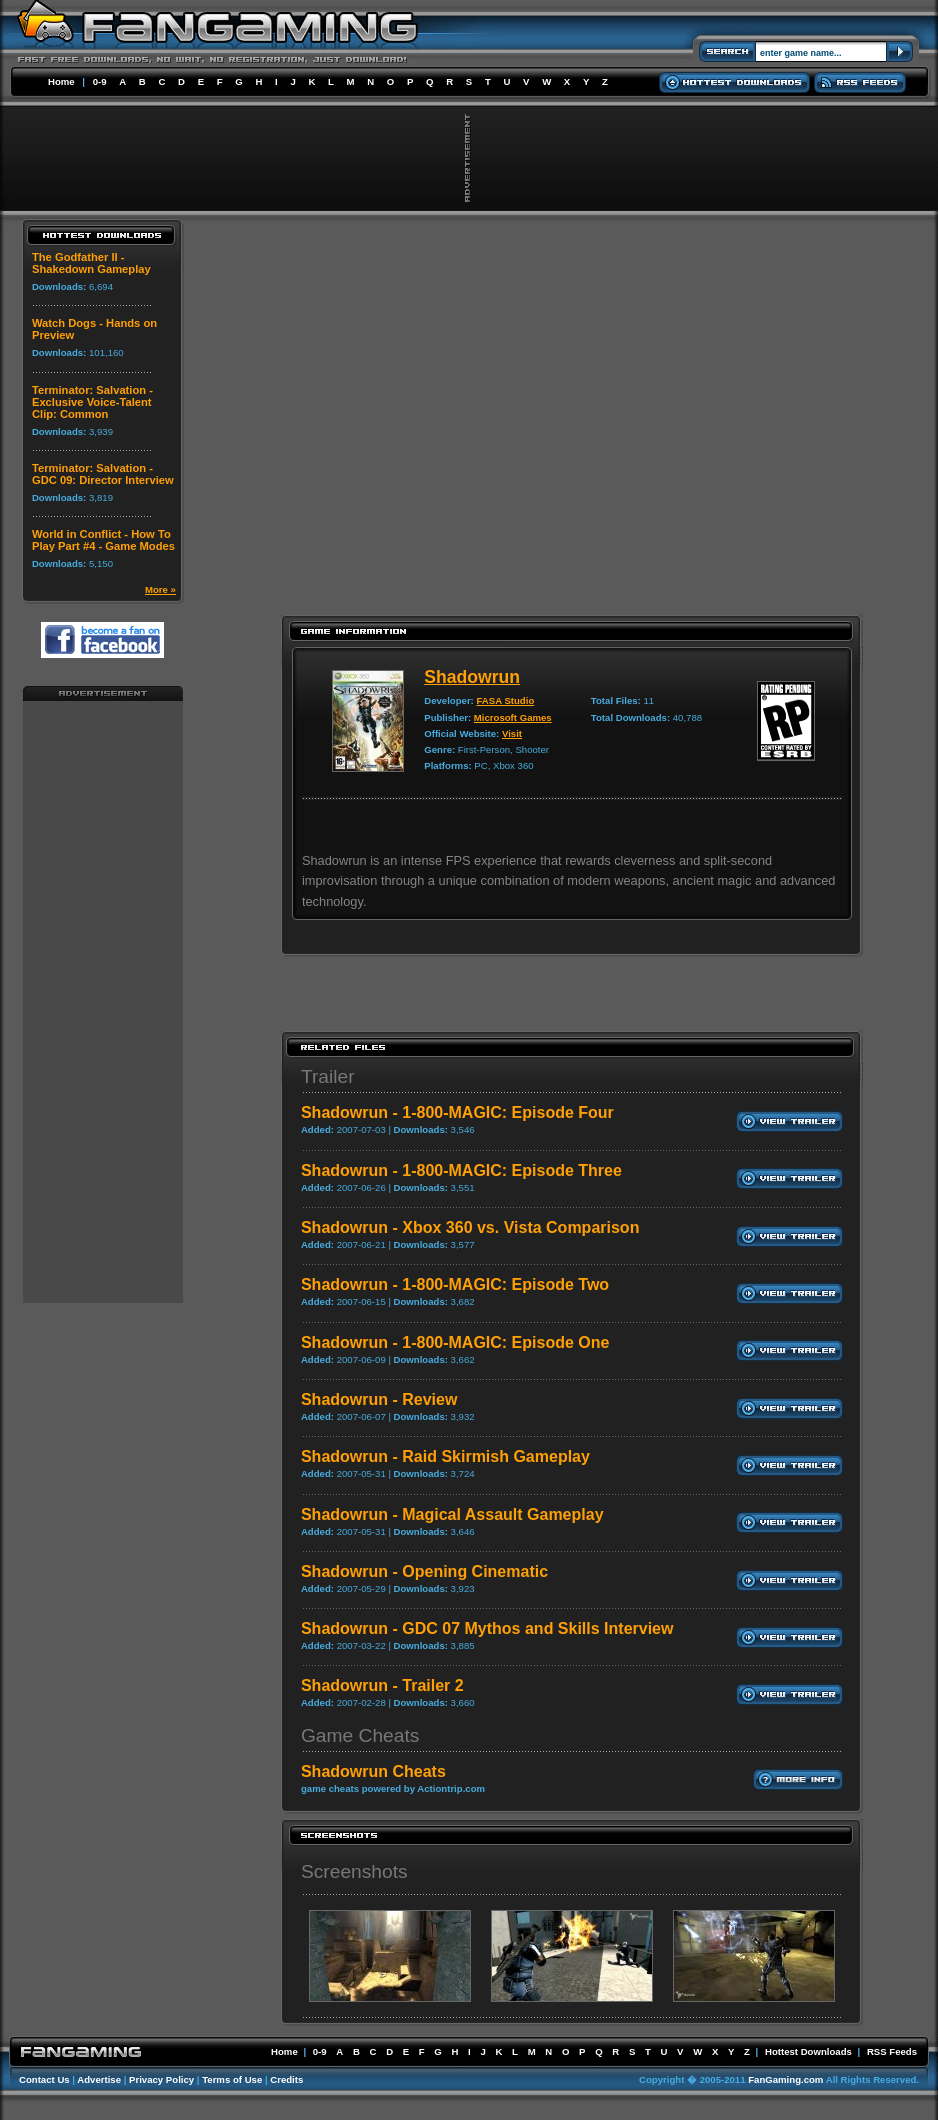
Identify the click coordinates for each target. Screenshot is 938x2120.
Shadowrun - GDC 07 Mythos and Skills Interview (487, 1628)
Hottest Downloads (808, 2051)
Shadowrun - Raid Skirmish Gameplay (445, 1456)
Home (61, 81)
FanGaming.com (785, 2079)
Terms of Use (232, 2079)
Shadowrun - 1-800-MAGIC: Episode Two (455, 1284)
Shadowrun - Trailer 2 (382, 1685)
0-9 (100, 81)
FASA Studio (506, 700)
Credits (286, 2079)
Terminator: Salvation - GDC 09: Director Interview (103, 474)
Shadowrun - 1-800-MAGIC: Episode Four (457, 1112)
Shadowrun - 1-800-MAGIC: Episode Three (461, 1170)
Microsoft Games (513, 717)
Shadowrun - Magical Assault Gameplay (452, 1514)
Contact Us (44, 2079)
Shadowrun (472, 677)
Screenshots (354, 1871)
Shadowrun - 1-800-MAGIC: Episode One (455, 1342)
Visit (512, 733)
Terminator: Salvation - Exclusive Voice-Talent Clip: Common (92, 402)
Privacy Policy (161, 2079)
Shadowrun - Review (379, 1399)
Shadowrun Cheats (373, 1771)
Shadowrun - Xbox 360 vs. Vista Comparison (470, 1227)
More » (160, 589)
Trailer (328, 1076)
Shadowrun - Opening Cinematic (424, 1571)
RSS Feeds (892, 2051)
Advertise (99, 2079)
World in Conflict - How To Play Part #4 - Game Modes (103, 540)
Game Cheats (360, 1735)
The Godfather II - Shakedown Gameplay (91, 263)
